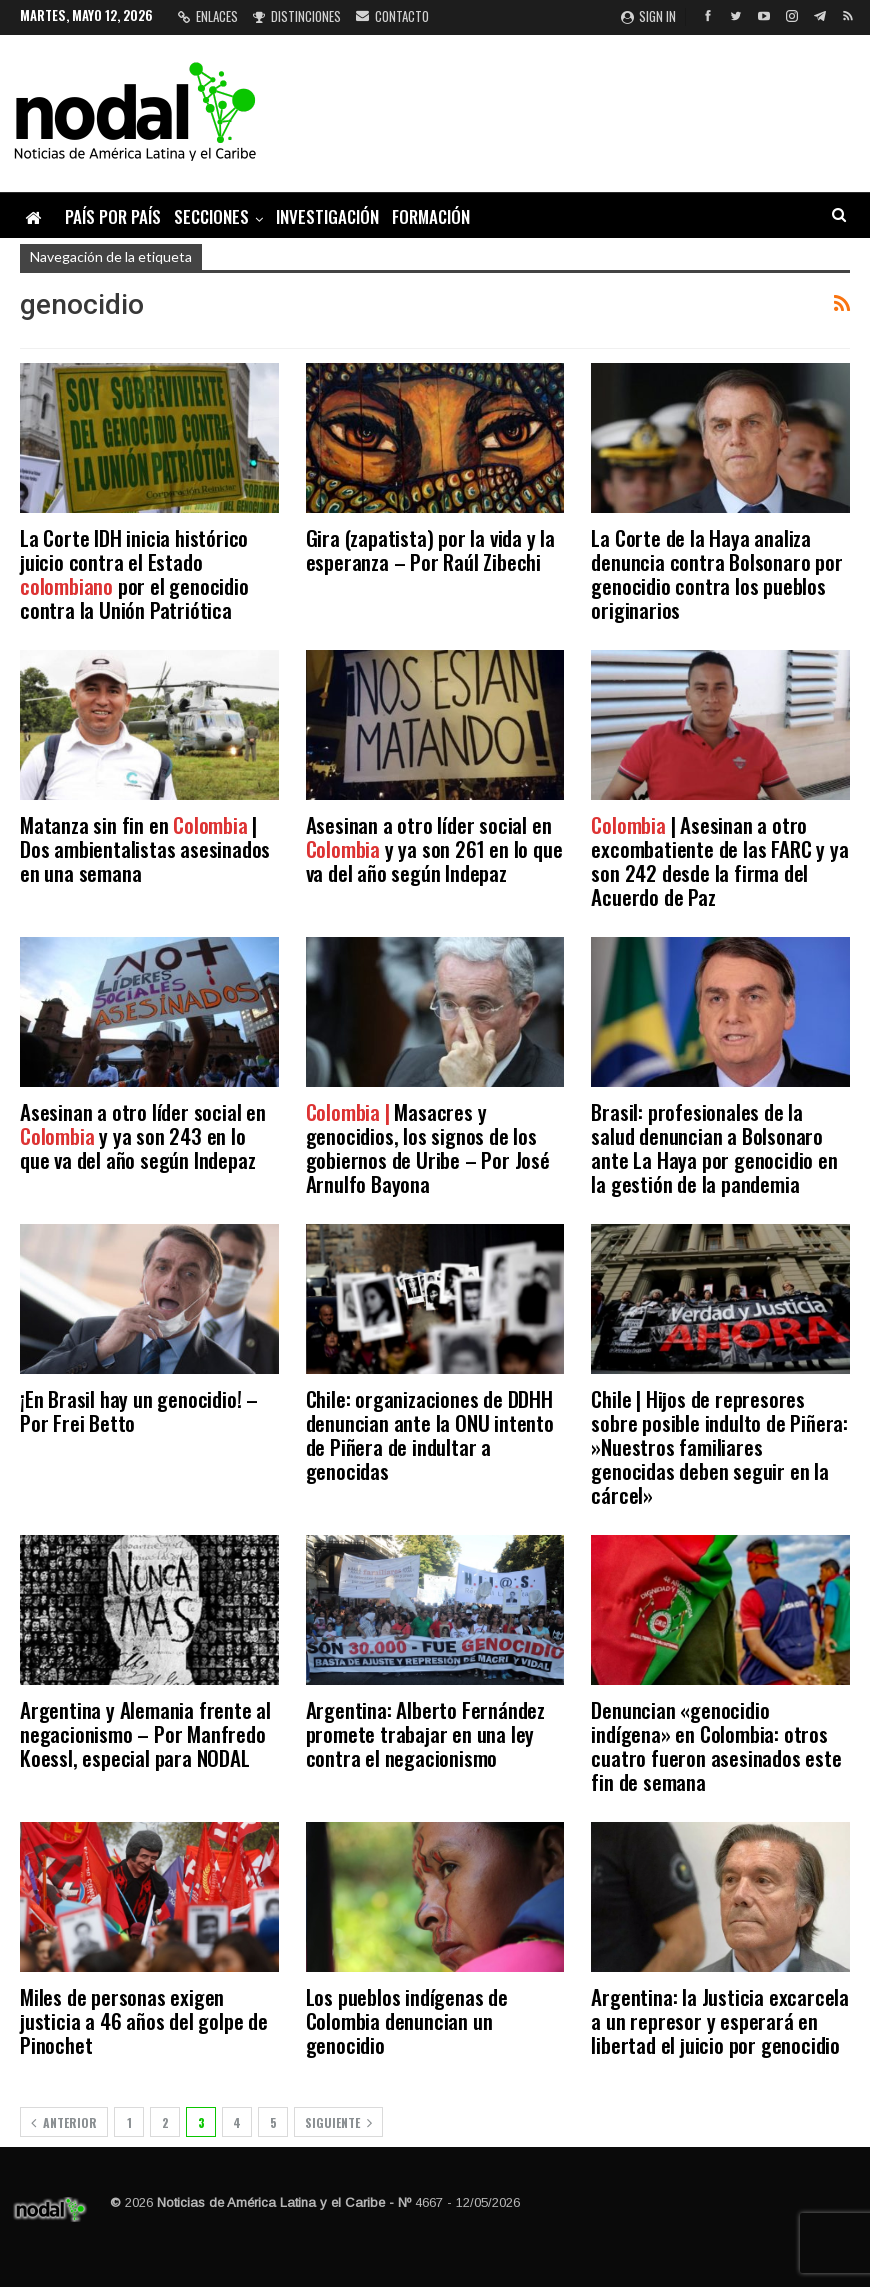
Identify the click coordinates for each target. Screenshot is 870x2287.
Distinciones (297, 16)
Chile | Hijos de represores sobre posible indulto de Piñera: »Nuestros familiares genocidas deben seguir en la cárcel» (719, 1446)
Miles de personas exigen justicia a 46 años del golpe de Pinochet (144, 2020)
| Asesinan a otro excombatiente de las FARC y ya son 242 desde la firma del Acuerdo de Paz (719, 860)
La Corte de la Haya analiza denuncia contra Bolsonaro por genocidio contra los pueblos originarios (716, 573)
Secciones (211, 216)
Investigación (327, 216)
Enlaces (208, 16)
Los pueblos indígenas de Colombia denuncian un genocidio (407, 2020)
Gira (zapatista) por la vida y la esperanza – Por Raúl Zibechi (430, 549)
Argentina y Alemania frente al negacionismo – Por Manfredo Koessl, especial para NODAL (145, 1733)
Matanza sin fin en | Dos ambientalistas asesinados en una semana (145, 848)
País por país (113, 216)
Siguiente (338, 2122)
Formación (431, 216)
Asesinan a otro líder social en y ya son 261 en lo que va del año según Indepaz (434, 848)
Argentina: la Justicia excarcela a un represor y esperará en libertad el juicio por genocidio (720, 2020)
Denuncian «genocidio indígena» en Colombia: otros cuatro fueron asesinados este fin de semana (716, 1745)
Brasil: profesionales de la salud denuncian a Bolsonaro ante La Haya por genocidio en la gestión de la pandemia (714, 1147)
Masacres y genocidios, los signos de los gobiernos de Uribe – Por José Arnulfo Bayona (428, 1147)
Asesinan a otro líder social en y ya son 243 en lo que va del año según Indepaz (143, 1135)
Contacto (392, 16)
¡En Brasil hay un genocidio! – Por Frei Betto (139, 1410)
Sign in (648, 16)
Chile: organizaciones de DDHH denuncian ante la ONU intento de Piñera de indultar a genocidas (430, 1434)
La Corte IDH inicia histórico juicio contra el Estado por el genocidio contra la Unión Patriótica (134, 573)
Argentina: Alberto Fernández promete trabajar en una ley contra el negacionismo (425, 1733)
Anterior (64, 2122)
